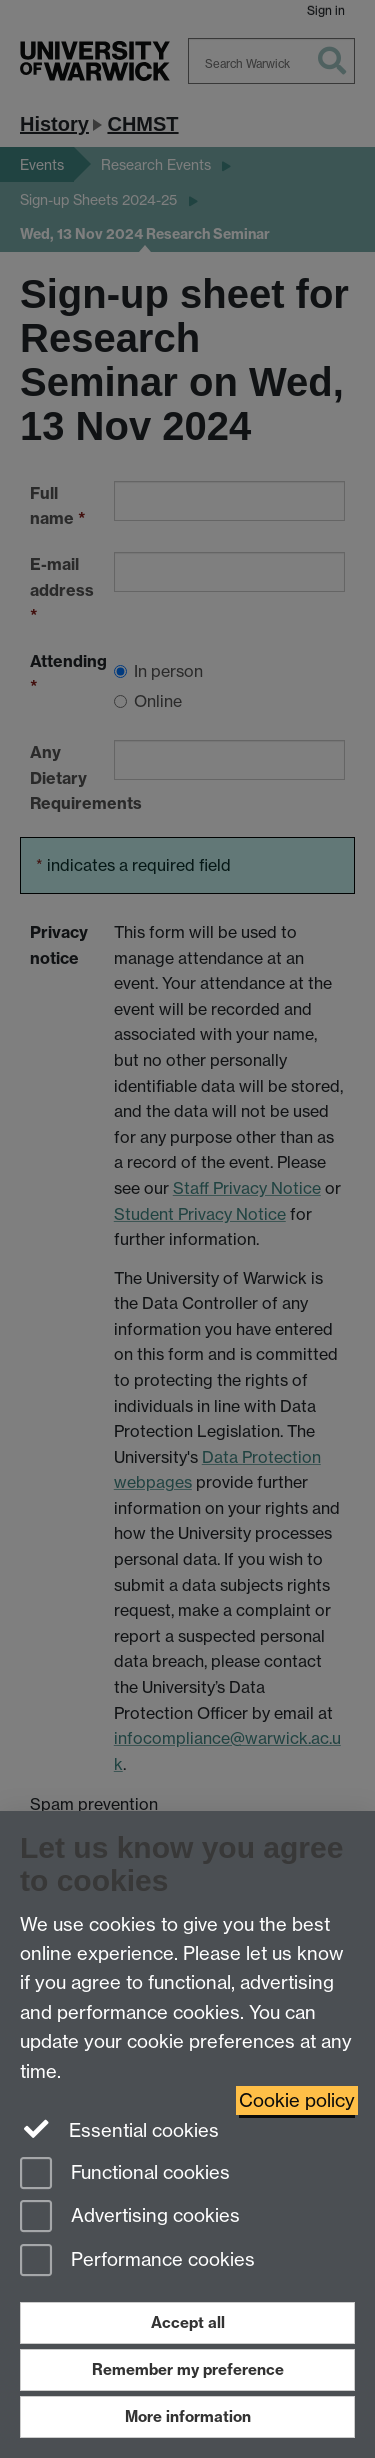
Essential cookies (119, 2129)
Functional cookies (125, 2174)
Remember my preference (188, 2369)
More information (188, 2416)
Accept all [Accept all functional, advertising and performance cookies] (188, 2322)
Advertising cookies (130, 2217)
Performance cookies (137, 2261)
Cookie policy (297, 2100)
